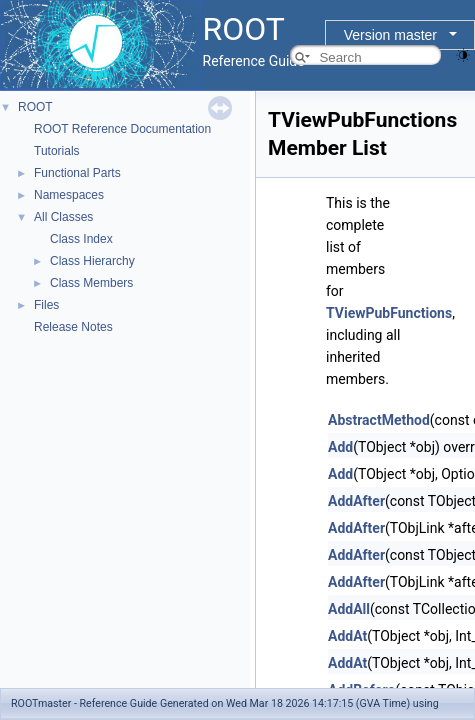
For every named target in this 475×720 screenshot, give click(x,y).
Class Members (91, 283)
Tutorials (57, 151)
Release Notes (73, 327)
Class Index (81, 239)
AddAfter (356, 501)
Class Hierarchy (92, 261)
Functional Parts (77, 173)
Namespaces (69, 195)
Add (340, 447)
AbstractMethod (379, 420)
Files (46, 305)
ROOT (35, 107)
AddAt (347, 636)
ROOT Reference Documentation (122, 129)
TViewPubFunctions (389, 313)
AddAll (349, 609)
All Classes (63, 217)
